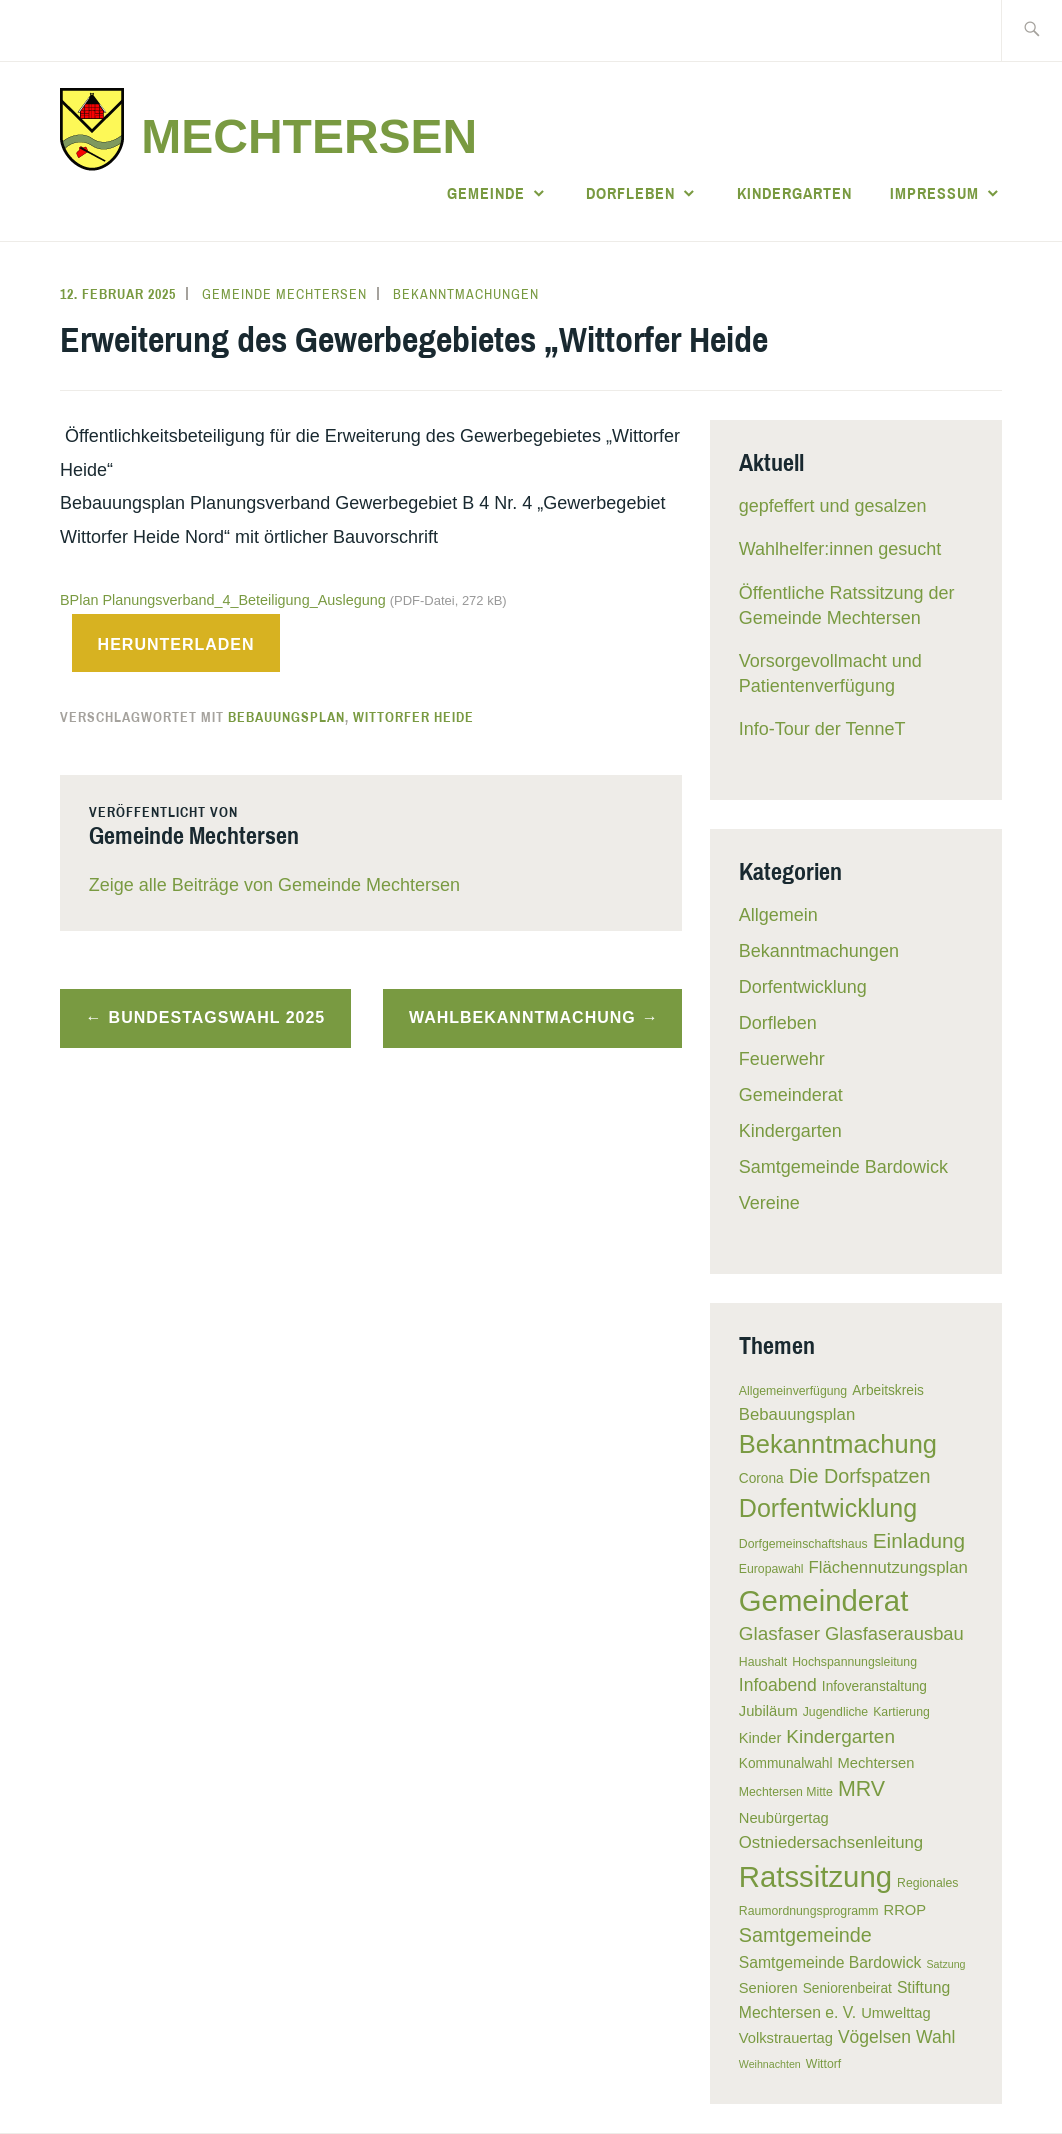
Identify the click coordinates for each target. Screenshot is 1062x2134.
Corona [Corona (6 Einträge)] (761, 1478)
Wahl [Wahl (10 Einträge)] (935, 2037)
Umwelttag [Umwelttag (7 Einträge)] (896, 2013)
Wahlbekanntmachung (522, 1017)
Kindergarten (794, 193)
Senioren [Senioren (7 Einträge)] (768, 1988)
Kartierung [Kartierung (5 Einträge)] (901, 1712)
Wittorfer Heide (413, 717)
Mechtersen (309, 136)
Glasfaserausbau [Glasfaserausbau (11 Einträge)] (894, 1633)
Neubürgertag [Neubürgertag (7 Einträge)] (784, 1818)
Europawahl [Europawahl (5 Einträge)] (771, 1569)
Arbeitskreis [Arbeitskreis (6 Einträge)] (888, 1390)
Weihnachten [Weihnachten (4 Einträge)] (770, 2064)
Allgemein (778, 915)
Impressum (934, 193)
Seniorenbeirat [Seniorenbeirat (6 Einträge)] (847, 1988)
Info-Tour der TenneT (822, 729)
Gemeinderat (791, 1095)
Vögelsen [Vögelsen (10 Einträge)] (874, 2037)
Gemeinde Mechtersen (284, 294)
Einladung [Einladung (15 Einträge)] (919, 1540)
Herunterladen (176, 644)
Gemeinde (486, 193)
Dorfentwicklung (803, 987)
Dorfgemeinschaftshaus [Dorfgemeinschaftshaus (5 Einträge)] (803, 1544)
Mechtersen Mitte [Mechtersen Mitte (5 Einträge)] (786, 1792)
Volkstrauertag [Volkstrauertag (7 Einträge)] (786, 2038)
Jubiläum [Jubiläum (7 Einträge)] (768, 1711)
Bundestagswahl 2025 (217, 1017)
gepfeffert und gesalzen (833, 506)
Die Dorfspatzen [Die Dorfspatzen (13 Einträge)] (860, 1476)
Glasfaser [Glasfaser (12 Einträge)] (779, 1633)
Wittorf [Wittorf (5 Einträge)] (823, 2064)
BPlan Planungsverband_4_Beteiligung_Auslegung (283, 600)
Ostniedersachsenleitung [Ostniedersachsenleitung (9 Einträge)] (831, 1842)
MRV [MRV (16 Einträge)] (861, 1789)
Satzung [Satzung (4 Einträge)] (945, 1964)
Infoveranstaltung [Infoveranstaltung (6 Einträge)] (874, 1686)
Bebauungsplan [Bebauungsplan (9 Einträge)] (797, 1414)
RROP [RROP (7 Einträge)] (905, 1910)
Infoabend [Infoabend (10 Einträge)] (778, 1685)
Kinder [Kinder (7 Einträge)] (760, 1738)
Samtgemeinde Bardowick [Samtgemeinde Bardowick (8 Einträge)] (830, 1962)
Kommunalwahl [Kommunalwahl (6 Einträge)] (786, 1763)
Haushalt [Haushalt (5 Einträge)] (763, 1662)
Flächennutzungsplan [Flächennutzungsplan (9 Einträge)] (888, 1567)
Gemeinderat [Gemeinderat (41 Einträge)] (824, 1600)
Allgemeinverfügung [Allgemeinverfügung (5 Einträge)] (793, 1391)
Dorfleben (630, 193)
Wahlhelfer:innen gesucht (840, 549)
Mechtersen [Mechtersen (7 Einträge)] (875, 1763)
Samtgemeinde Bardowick (843, 1167)
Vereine (769, 1203)
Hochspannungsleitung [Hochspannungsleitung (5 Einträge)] (854, 1662)
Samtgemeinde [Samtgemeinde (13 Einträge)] (805, 1935)
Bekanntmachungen (466, 294)
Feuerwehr (782, 1059)
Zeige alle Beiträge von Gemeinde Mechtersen (274, 885)
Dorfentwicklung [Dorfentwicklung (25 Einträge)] (828, 1508)
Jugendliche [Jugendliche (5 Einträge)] (835, 1712)
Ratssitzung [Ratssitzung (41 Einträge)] (815, 1876)
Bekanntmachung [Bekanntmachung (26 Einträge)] (838, 1444)
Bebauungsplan (286, 717)
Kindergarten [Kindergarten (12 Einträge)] (840, 1736)
